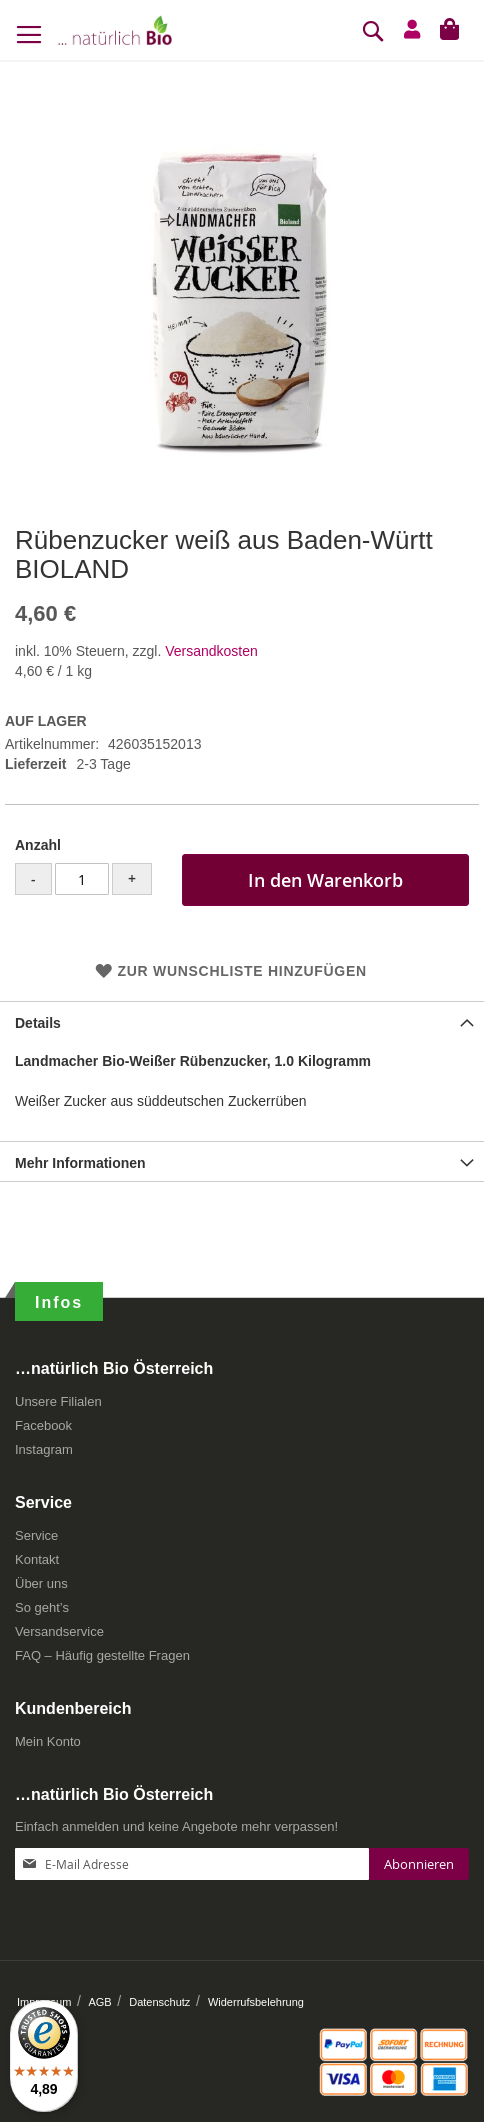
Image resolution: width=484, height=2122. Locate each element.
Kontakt (37, 1559)
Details (38, 1023)
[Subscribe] (419, 1864)
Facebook (43, 1425)
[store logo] (115, 30)
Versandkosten (211, 651)
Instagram (44, 1449)
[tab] (242, 1021)
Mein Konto (48, 1741)
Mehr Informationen (80, 1163)
